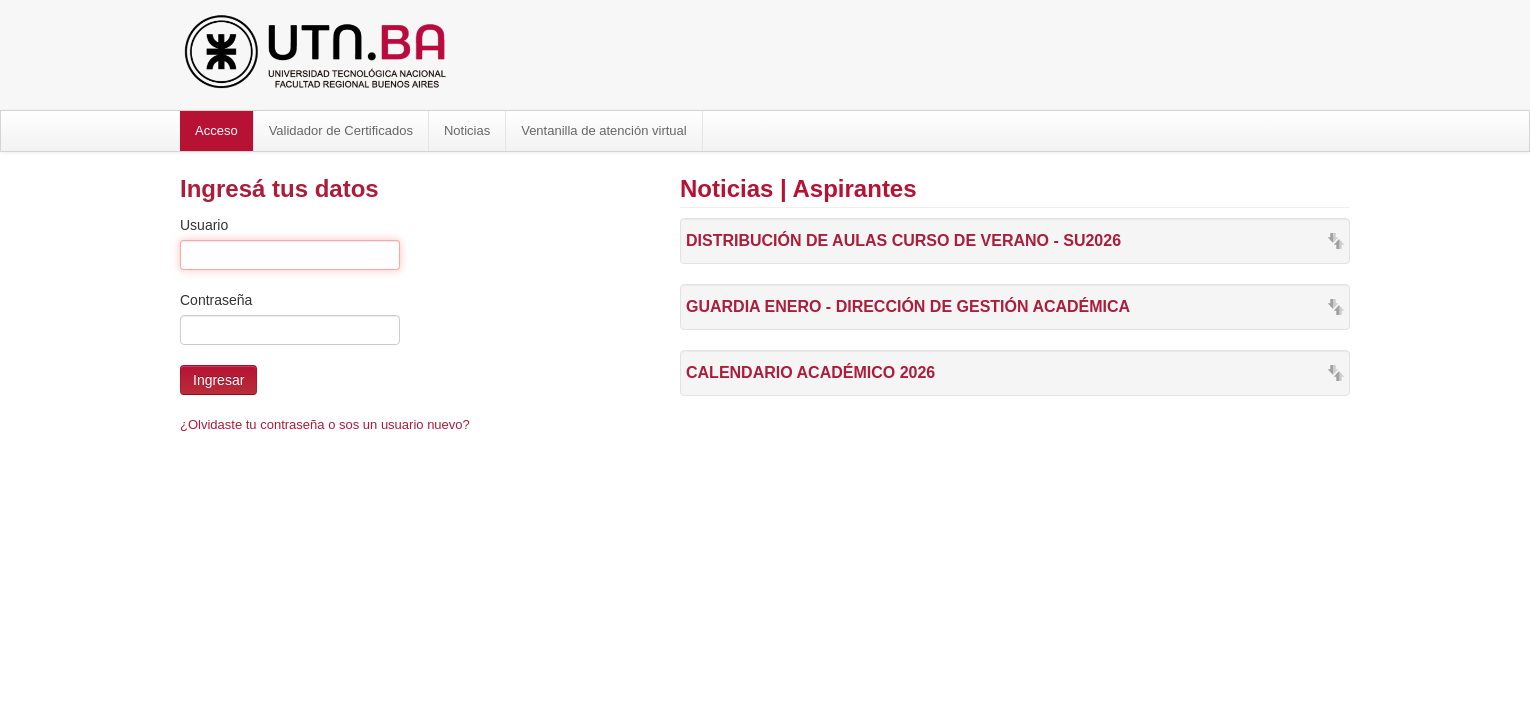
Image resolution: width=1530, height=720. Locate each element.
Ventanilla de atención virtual (604, 130)
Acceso (216, 130)
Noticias (467, 130)
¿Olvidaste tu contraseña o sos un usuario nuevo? (325, 424)
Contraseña (216, 300)
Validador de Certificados (341, 130)
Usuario (204, 225)
